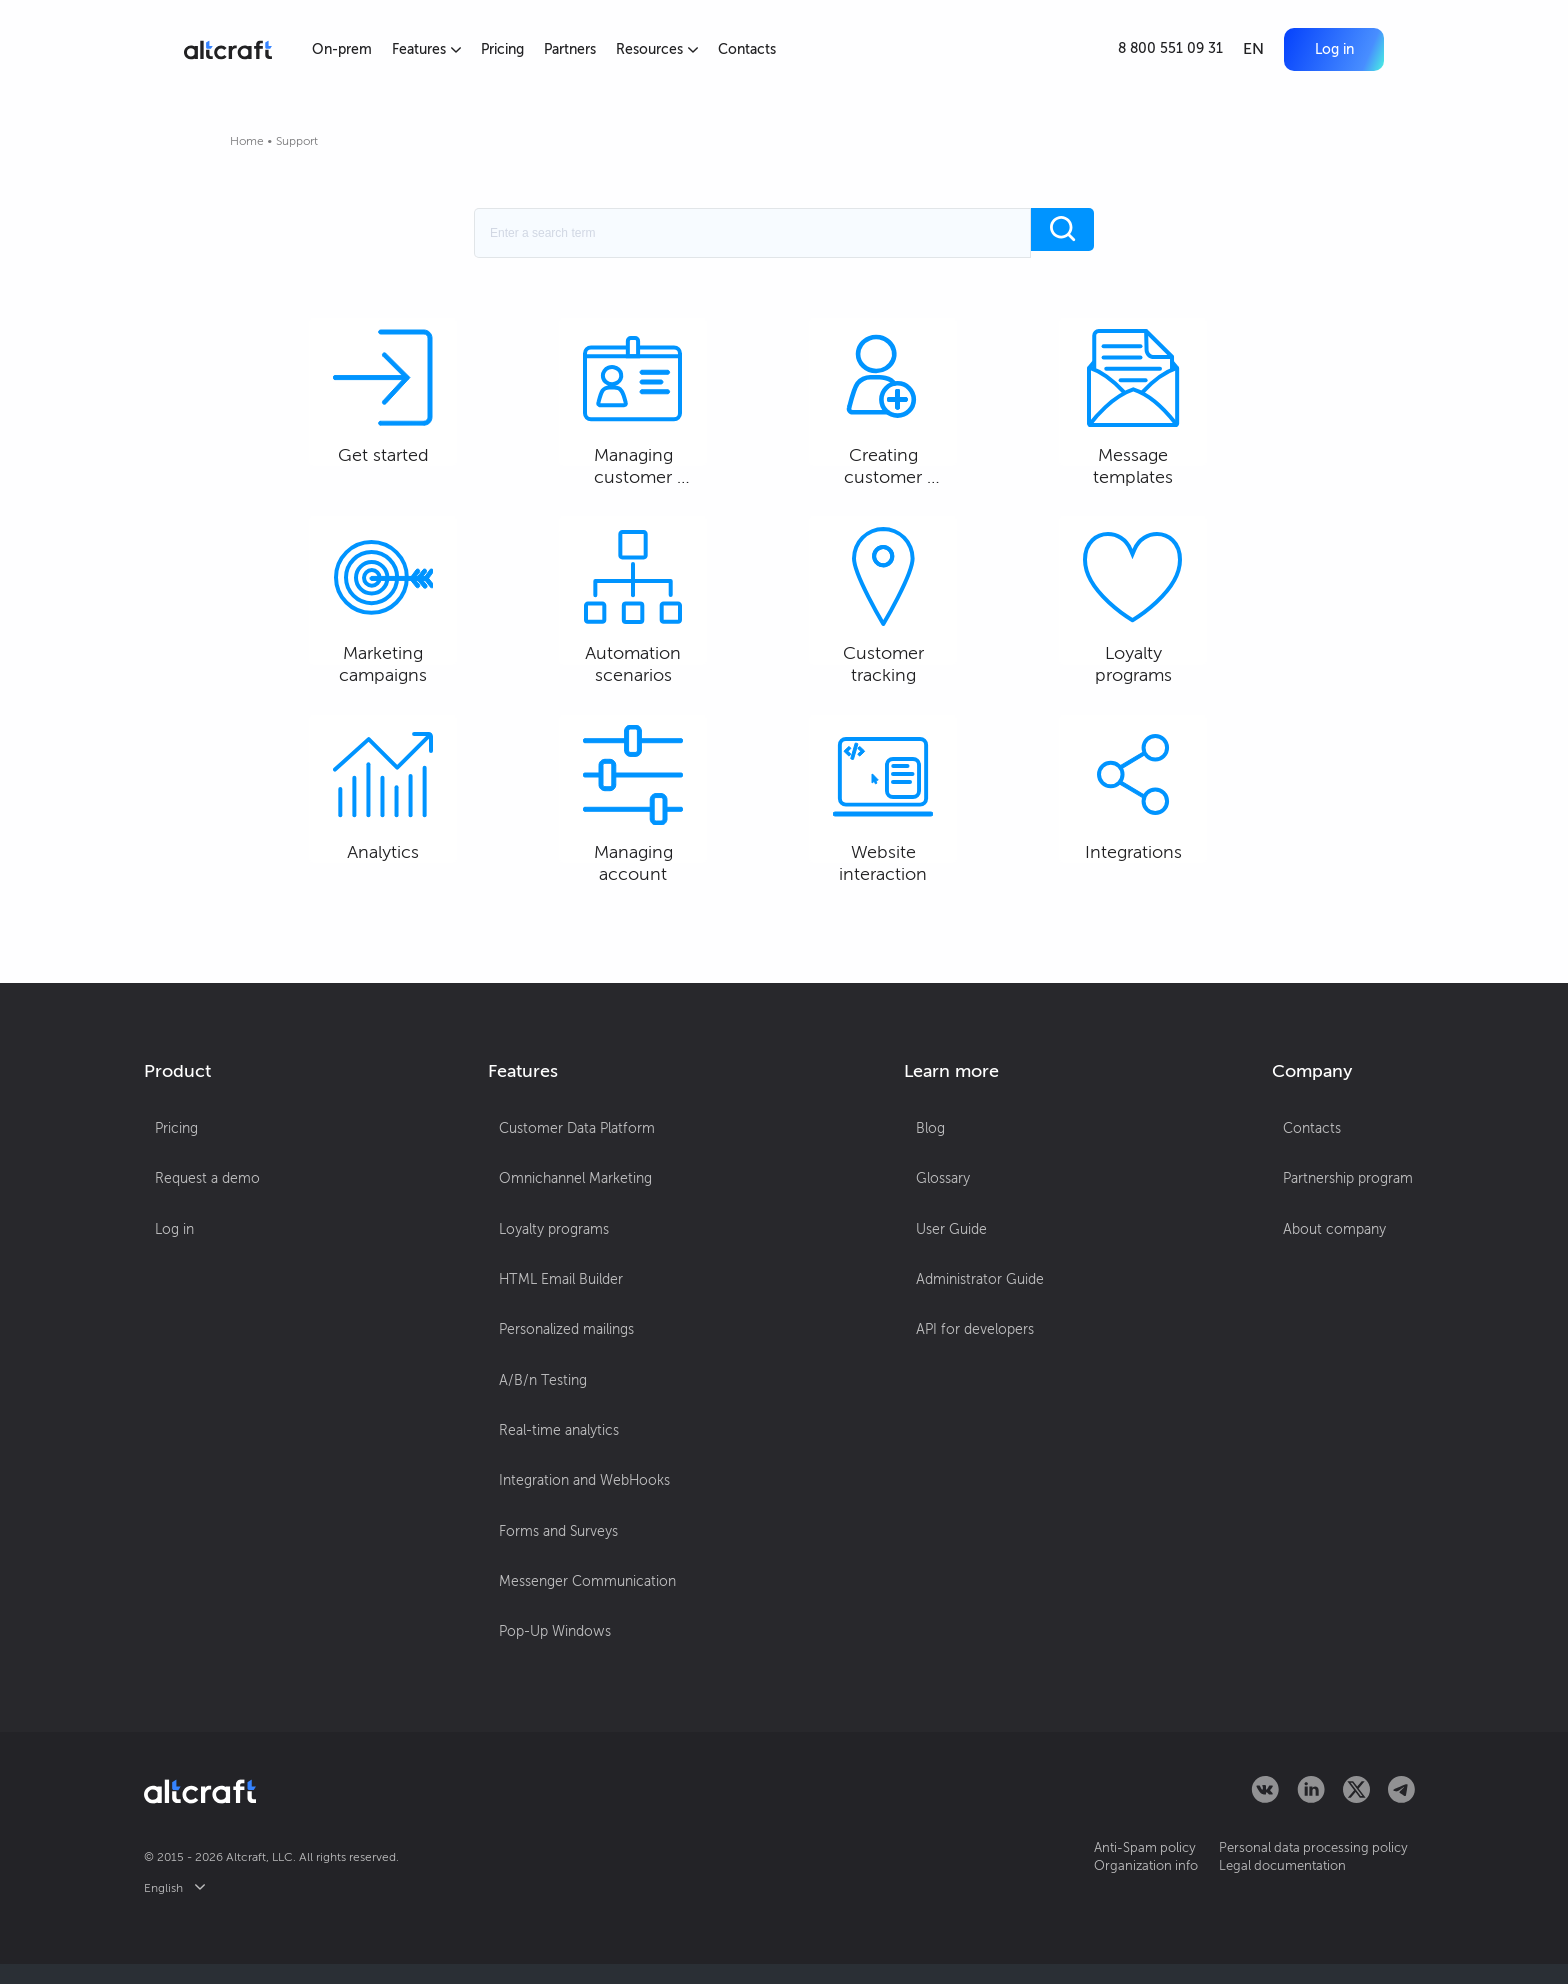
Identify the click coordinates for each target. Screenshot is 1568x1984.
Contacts (762, 49)
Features (430, 49)
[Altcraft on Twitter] (1356, 1815)
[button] (1322, 49)
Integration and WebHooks (581, 1545)
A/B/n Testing (540, 1466)
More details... (678, 1945)
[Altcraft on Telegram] (1401, 1815)
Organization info (1103, 1885)
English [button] (174, 1908)
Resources (669, 49)
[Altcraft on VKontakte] (1265, 1815)
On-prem (343, 49)
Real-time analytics (556, 1506)
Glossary (946, 1308)
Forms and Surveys (555, 1585)
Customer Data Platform (574, 1268)
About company (1345, 1347)
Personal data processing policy (1294, 1866)
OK (986, 1937)
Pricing (508, 49)
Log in (1322, 48)
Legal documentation (1262, 1885)
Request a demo (196, 1308)
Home (247, 141)
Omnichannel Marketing (572, 1308)
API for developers (978, 1426)
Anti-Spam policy (1102, 1866)
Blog (933, 1268)
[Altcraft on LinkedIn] (1311, 1815)
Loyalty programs (551, 1347)
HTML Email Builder (558, 1387)
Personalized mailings (563, 1426)
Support (297, 141)
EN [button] (1230, 49)
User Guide (954, 1347)
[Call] (1147, 50)
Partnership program (1359, 1308)
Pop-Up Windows (552, 1664)
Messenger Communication (584, 1624)
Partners (579, 49)
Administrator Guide (983, 1387)
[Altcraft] (228, 50)
